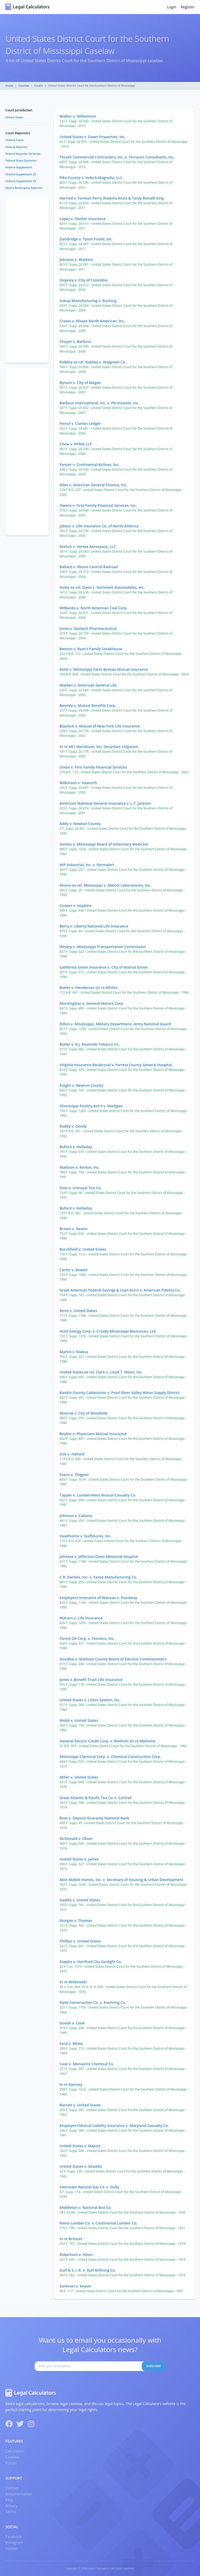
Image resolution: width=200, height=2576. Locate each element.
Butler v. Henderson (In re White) (88, 987)
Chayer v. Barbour (75, 341)
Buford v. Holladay (76, 1146)
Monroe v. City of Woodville (84, 1413)
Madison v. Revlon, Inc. (80, 1167)
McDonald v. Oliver (76, 1838)
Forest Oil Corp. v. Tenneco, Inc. (87, 1638)
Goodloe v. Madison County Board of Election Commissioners (113, 1659)
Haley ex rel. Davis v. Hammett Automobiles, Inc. (102, 587)
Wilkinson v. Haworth (78, 782)
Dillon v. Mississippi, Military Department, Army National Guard (115, 1023)
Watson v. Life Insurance (81, 1617)
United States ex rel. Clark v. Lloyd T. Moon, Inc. (101, 1372)
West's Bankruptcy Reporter (23, 188)
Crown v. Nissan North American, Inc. (92, 320)
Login (171, 6)
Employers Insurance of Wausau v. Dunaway (98, 1597)
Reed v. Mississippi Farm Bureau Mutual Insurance (104, 669)
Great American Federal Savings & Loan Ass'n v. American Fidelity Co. (120, 1290)
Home (9, 85)
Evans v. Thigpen (74, 1474)
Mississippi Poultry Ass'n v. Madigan (91, 1105)
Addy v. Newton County (80, 823)
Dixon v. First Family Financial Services (93, 767)
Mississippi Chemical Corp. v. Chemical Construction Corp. (110, 1756)
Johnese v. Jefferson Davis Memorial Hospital (99, 1556)
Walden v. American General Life (88, 685)
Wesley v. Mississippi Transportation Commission (103, 946)
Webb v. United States (79, 1720)
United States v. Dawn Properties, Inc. (93, 136)
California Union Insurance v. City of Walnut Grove (104, 967)
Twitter (11, 2548)
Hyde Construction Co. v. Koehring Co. (93, 2002)
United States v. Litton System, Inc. (90, 1699)
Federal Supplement (18, 167)
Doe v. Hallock (72, 1454)
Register (188, 6)
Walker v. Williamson (78, 116)
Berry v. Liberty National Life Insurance (94, 926)
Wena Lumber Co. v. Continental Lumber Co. (99, 2223)
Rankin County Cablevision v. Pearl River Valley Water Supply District (120, 1392)
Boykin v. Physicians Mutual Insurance (93, 1433)
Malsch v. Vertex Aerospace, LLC (88, 546)
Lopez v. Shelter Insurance (83, 218)
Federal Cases (14, 140)
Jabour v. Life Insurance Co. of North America (99, 525)
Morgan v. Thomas (76, 1920)
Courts (38, 85)
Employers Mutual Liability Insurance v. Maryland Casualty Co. (114, 2125)
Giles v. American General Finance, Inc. (93, 484)
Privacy (11, 2505)
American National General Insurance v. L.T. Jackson (105, 803)
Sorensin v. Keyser (76, 2286)
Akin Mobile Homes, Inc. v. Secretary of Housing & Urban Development (121, 1879)
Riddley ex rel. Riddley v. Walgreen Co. (93, 362)
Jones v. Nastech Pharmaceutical (88, 628)
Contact (11, 2487)
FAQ (8, 2499)
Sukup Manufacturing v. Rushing (88, 300)
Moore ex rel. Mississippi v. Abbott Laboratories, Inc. (105, 885)
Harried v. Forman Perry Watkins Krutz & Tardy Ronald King (112, 198)
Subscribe (153, 2366)
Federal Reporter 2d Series (22, 154)
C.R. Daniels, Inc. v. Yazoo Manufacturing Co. (98, 1577)
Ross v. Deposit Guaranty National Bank (94, 1818)
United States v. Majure (80, 2145)
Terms (10, 2511)
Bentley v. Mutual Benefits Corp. (88, 705)
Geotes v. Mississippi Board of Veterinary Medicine (104, 844)
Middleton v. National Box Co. (86, 2207)
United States (14, 117)
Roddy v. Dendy (73, 1126)
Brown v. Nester (74, 1228)
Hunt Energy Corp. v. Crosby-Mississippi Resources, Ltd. (108, 1331)
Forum (11, 2462)
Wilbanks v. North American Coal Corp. (94, 607)
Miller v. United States (79, 1777)
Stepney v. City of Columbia (84, 280)
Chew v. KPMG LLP (76, 444)
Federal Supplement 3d (20, 181)
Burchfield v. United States (83, 1249)
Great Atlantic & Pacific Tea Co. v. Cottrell (96, 1797)
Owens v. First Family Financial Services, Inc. (98, 505)
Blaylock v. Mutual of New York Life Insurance (100, 726)
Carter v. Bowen (74, 1269)
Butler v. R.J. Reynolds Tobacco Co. (90, 1044)
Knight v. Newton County (81, 1085)
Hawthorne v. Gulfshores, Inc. (85, 1535)
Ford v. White (71, 2043)
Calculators (14, 2451)
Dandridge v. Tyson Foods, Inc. (86, 238)
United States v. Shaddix (81, 2166)
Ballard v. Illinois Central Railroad (89, 566)
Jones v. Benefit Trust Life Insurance (91, 1679)
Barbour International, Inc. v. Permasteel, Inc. (99, 402)
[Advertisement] (27, 279)
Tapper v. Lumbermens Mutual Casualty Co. (98, 1495)
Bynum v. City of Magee (80, 382)
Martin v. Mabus (74, 1351)
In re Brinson (71, 2238)
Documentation (18, 2493)
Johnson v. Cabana (76, 1515)
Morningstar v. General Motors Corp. (92, 1003)
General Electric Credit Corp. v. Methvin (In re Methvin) (107, 1740)
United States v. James (79, 1859)
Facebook (13, 2536)
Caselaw (23, 85)
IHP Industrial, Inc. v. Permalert (87, 864)
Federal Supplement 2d (20, 174)
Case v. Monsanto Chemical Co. (87, 2063)
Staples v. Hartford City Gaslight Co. (91, 1961)
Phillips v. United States (80, 1941)
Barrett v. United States (80, 2104)
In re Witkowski (73, 1981)
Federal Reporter (16, 147)
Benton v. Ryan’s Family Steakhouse (91, 648)
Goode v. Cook (72, 2023)
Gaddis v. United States (80, 1899)
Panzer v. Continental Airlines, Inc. (90, 464)
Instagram (14, 2542)
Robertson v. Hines (76, 2254)
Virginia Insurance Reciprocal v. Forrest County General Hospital (116, 1064)
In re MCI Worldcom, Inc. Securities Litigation (99, 746)
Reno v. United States (78, 1310)
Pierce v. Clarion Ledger (80, 423)
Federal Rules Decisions (20, 160)
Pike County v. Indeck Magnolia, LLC (91, 177)
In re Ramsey (71, 2084)
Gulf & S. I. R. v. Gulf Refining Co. (88, 2270)
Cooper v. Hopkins (76, 905)
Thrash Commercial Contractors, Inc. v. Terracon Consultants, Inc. (117, 157)
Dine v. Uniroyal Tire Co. (81, 1187)
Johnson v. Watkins (76, 259)
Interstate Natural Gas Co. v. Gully (89, 2186)
